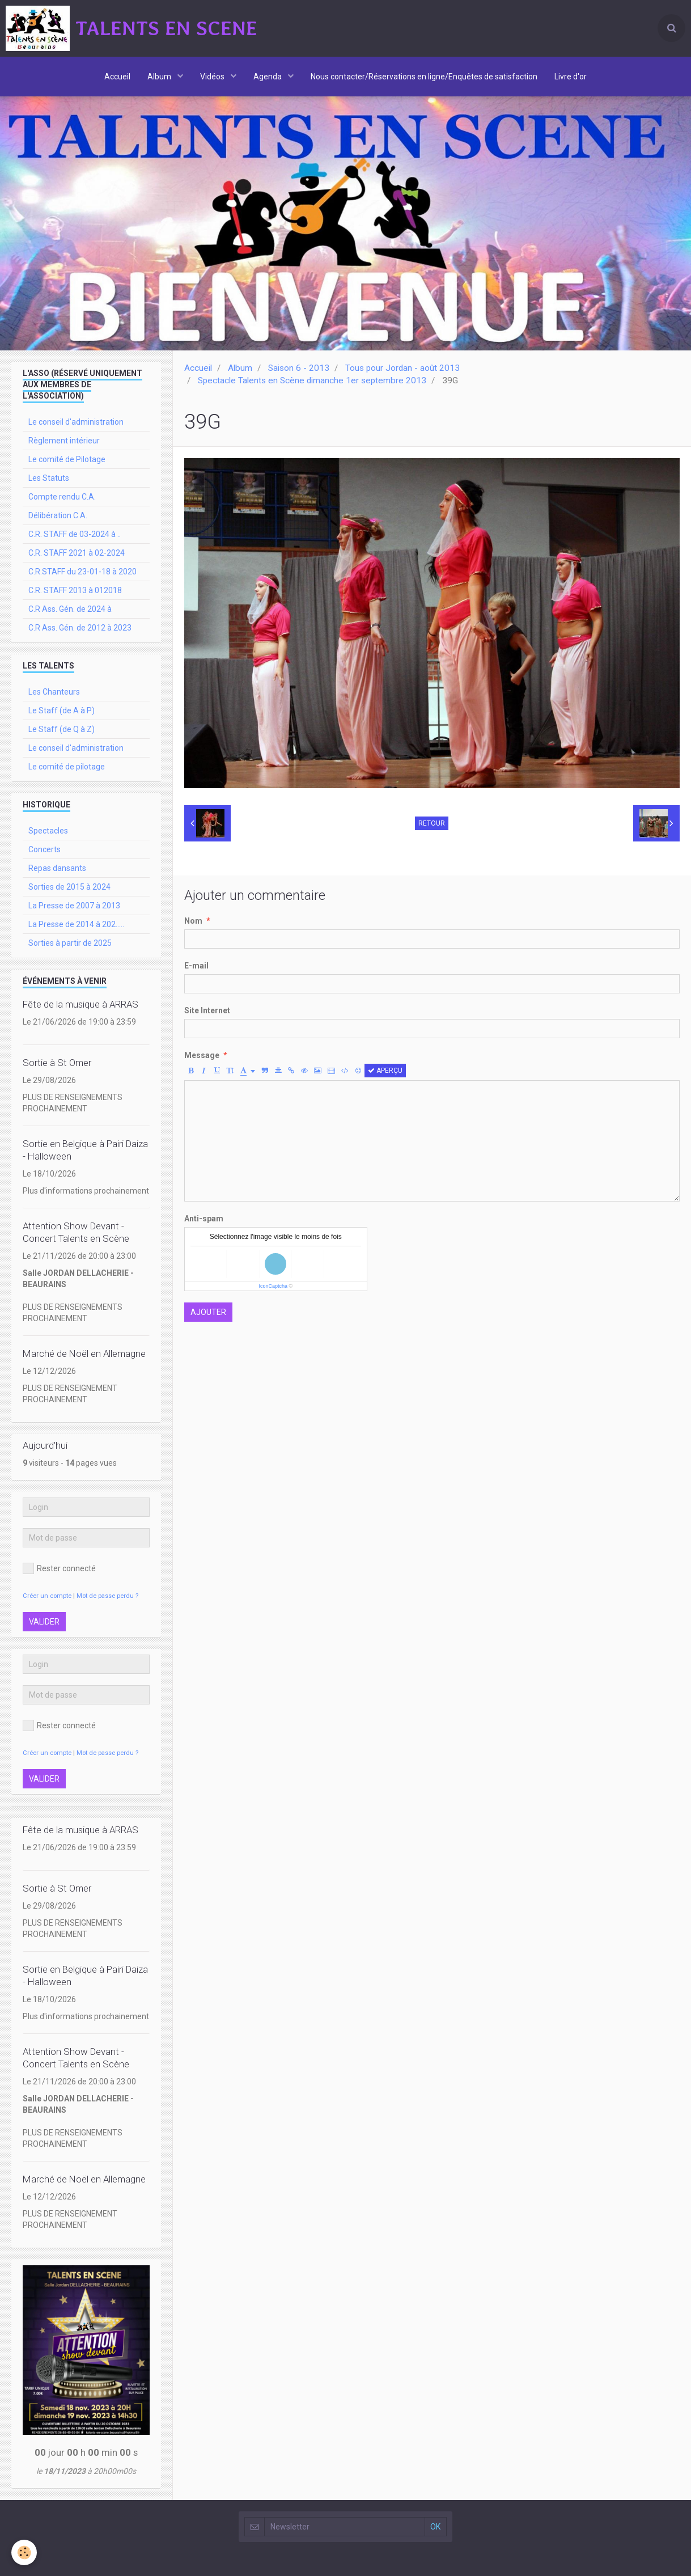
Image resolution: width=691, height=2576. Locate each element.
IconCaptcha (272, 1286)
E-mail (196, 965)
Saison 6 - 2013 (298, 368)
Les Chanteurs (54, 691)
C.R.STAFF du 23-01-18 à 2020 (82, 571)
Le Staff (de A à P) (61, 710)
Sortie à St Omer (57, 1062)
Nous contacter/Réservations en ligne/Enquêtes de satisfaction (424, 76)
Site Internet (207, 1010)
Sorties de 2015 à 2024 (69, 886)
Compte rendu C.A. (62, 496)
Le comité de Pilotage (66, 459)
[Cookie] (24, 2552)
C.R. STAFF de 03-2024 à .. (74, 534)
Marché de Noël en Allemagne (84, 1353)
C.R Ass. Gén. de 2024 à (70, 609)
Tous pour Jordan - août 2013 (402, 368)
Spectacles (48, 830)
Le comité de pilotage (66, 766)
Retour (431, 823)
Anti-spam (203, 1218)
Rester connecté (59, 1568)
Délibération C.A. (57, 515)
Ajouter (208, 1312)
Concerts (44, 849)
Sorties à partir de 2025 (70, 943)
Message (201, 1055)
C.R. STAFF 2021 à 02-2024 (76, 552)
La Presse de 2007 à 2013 (74, 905)
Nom (193, 920)
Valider (44, 1621)
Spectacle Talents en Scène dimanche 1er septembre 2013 (312, 380)
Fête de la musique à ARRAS (80, 1004)
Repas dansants (57, 868)
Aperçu (385, 1071)
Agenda (268, 76)
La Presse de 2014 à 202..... (76, 924)
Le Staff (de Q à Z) (61, 729)
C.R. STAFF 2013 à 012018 (75, 590)
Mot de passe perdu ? (107, 1596)
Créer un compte (47, 1596)
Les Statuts (48, 478)
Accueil (117, 76)
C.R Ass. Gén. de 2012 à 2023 (80, 627)
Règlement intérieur (64, 440)
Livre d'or (570, 76)
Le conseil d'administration (76, 421)
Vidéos (213, 76)
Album (160, 76)
